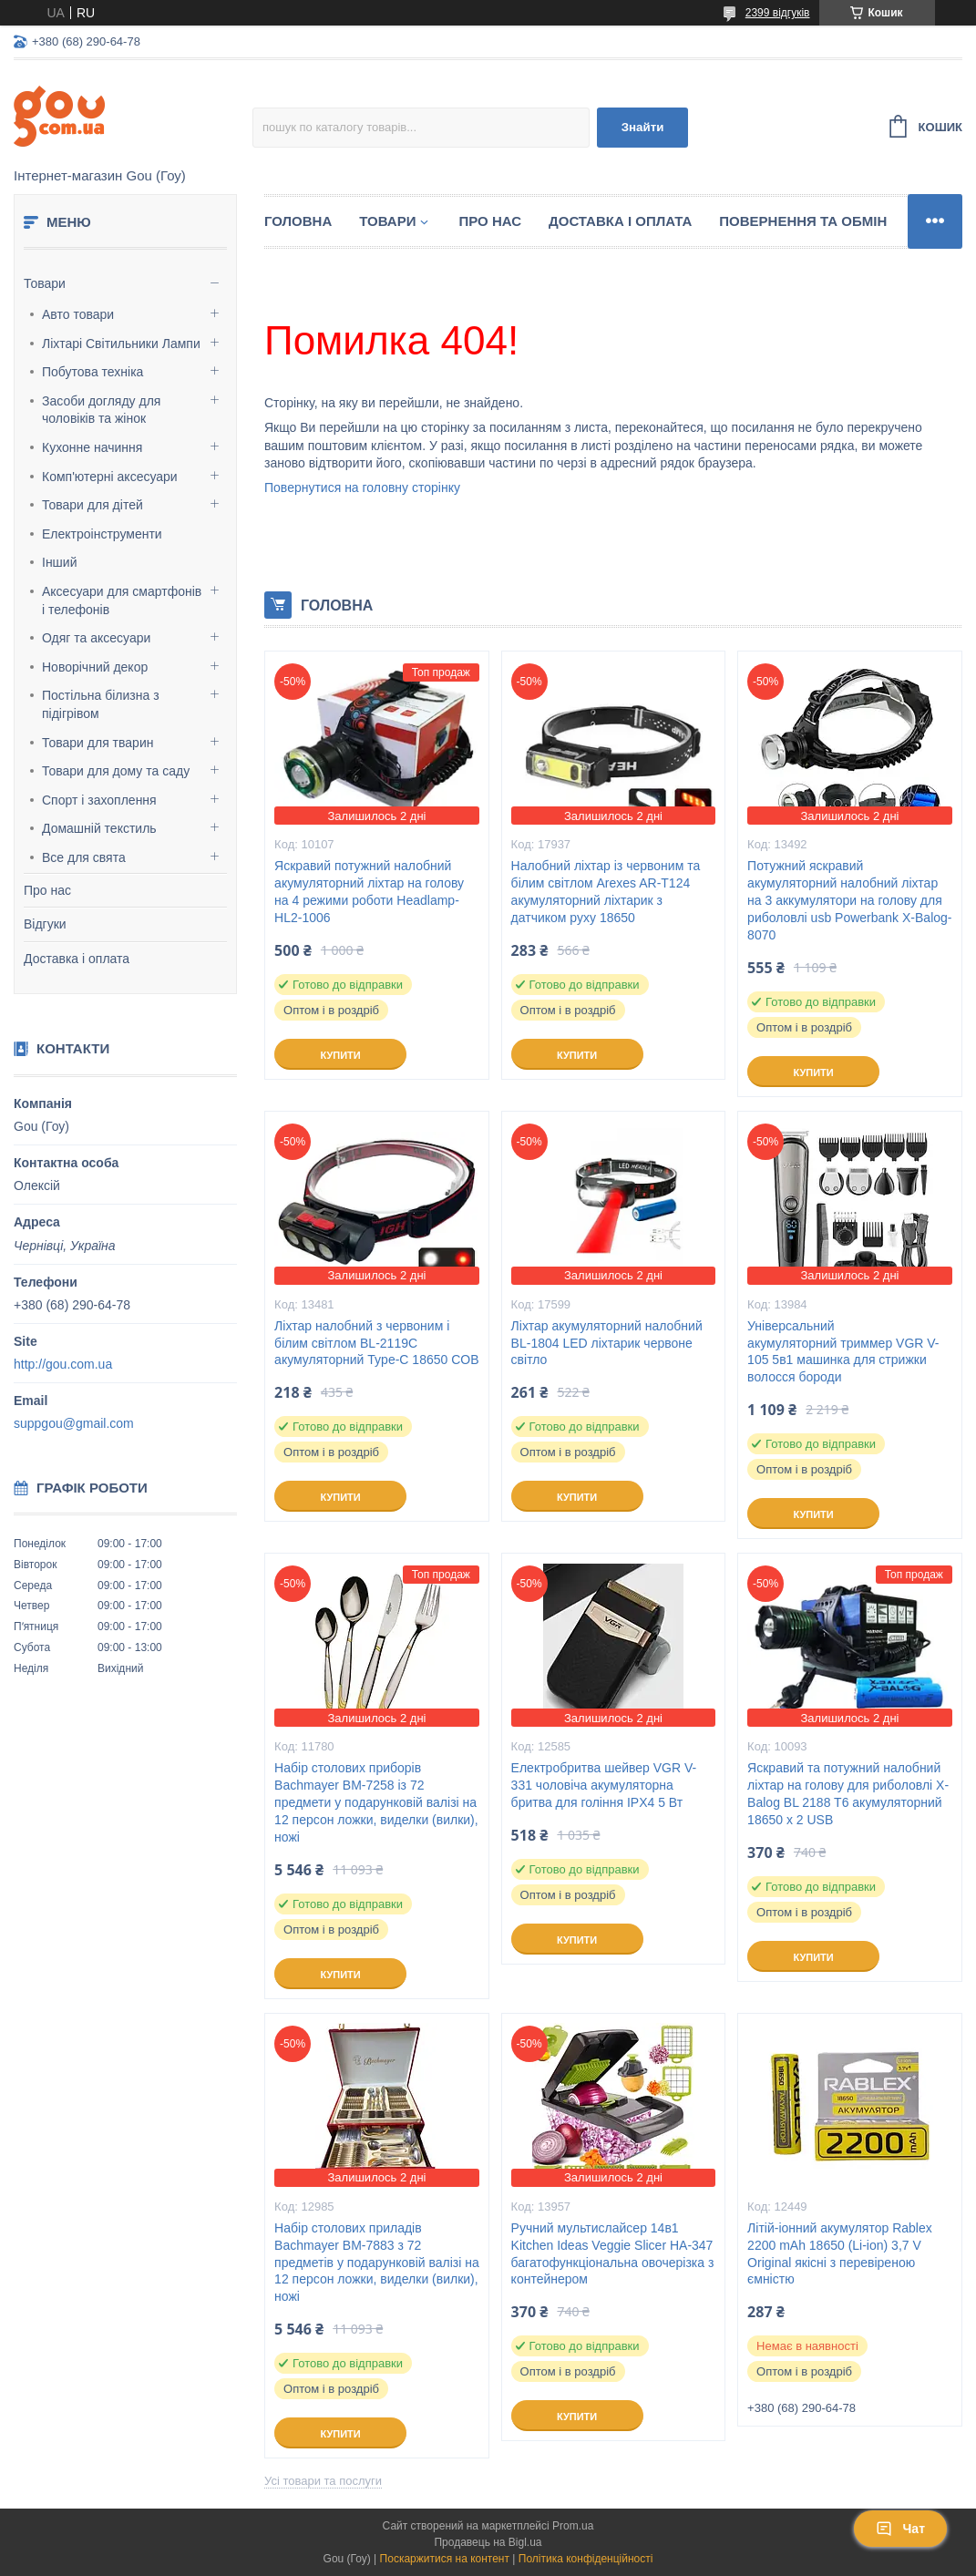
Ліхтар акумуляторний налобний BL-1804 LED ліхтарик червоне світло (607, 1343)
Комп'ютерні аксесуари (110, 476)
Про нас (47, 890)
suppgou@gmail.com (74, 1423)
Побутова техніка (92, 371)
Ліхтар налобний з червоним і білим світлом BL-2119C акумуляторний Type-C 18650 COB (376, 1343)
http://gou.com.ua (63, 1364)
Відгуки (45, 924)
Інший (59, 562)
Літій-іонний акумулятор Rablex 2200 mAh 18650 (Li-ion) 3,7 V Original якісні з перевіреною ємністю (839, 2254)
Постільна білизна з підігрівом (100, 704)
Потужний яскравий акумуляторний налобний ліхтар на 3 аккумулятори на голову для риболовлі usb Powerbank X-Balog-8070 (849, 900)
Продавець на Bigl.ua (487, 2542)
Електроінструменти (102, 534)
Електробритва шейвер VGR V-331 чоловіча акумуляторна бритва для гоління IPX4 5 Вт (604, 1785)
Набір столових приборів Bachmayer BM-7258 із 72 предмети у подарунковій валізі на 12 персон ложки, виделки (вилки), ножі (376, 1802)
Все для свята (84, 857)
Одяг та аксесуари (96, 638)
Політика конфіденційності (586, 2558)
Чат (900, 2528)
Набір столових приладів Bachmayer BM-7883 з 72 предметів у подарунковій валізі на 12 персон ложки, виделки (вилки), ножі (376, 2262)
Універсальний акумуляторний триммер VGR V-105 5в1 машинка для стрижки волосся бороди (843, 1352)
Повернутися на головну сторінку (362, 487)
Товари (45, 283)
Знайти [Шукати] (643, 127)
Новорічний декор (95, 667)
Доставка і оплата (76, 958)
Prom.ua (572, 2526)
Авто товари (78, 314)
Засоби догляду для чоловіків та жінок (101, 410)
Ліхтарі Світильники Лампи (121, 343)
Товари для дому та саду (116, 771)
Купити (340, 1055)
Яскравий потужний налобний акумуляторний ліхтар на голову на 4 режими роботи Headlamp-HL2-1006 (369, 891)
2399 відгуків (777, 12)
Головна (298, 221)
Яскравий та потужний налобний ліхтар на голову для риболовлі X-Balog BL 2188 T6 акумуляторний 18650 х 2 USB (848, 1793)
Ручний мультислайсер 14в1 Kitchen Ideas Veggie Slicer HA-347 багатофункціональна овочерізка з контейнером (612, 2254)
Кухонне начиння (92, 447)
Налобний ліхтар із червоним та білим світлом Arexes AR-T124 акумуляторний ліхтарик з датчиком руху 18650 (606, 891)
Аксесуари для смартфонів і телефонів (121, 600)
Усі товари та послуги (323, 2481)
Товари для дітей (92, 505)
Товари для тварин (97, 742)
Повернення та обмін (803, 221)
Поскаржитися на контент (444, 2558)
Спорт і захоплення (99, 800)
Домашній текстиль (99, 828)
